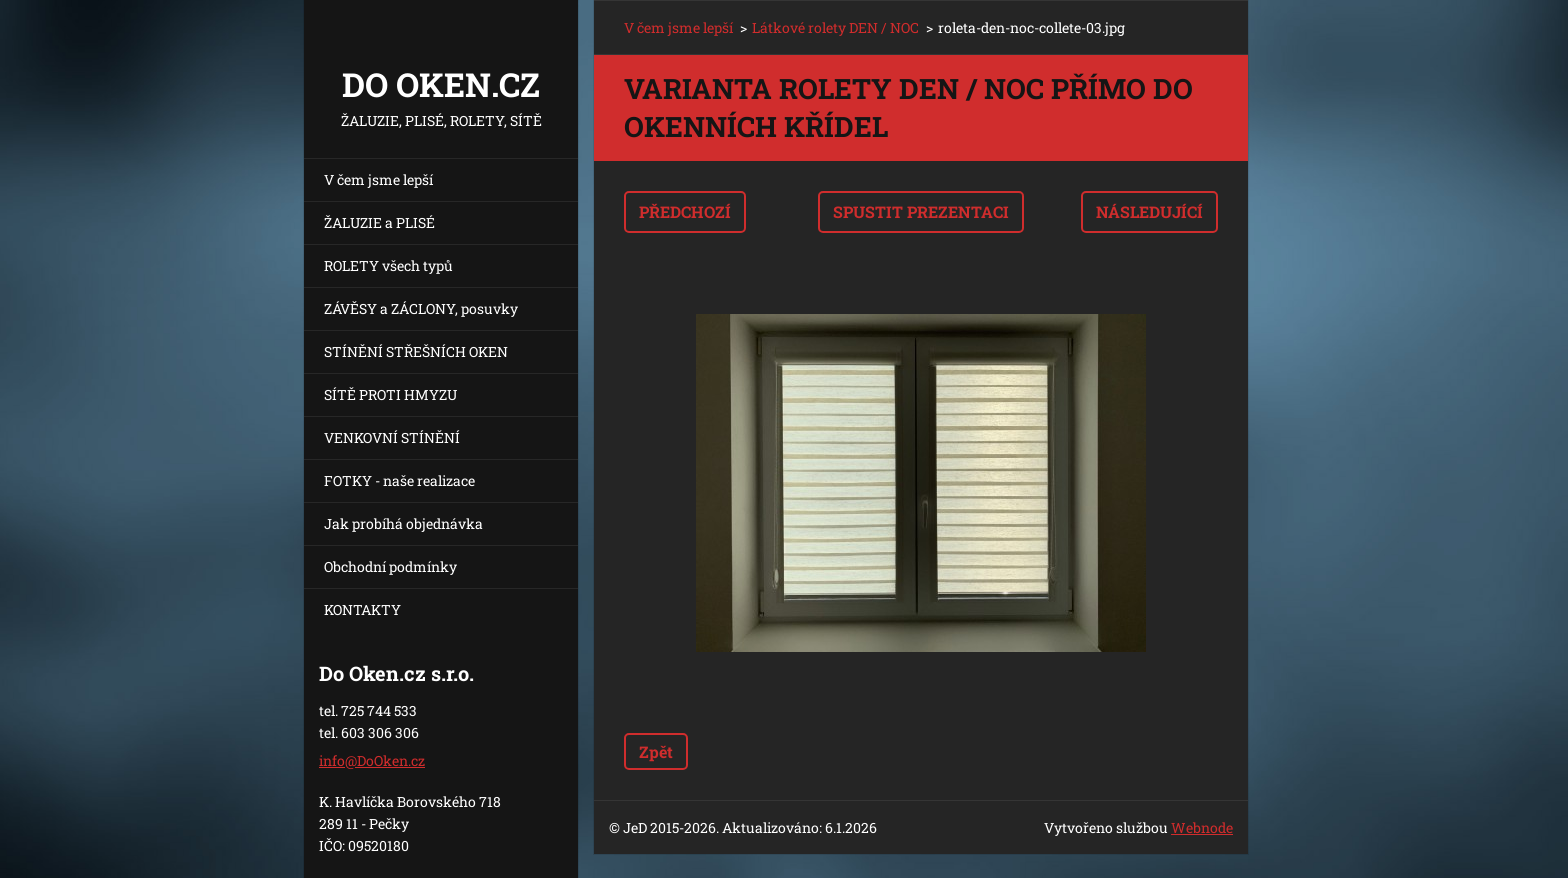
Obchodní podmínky (390, 566)
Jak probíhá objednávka (403, 523)
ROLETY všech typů (388, 265)
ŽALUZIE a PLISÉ (379, 222)
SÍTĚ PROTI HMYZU (390, 394)
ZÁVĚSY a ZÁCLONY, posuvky (421, 308)
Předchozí (685, 211)
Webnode (1202, 827)
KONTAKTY (362, 609)
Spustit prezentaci (921, 211)
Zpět (656, 751)
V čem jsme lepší (378, 179)
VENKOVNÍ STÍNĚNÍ (392, 437)
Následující (1149, 211)
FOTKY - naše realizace (399, 480)
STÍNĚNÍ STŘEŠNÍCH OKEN (416, 351)
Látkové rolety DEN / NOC (835, 27)
